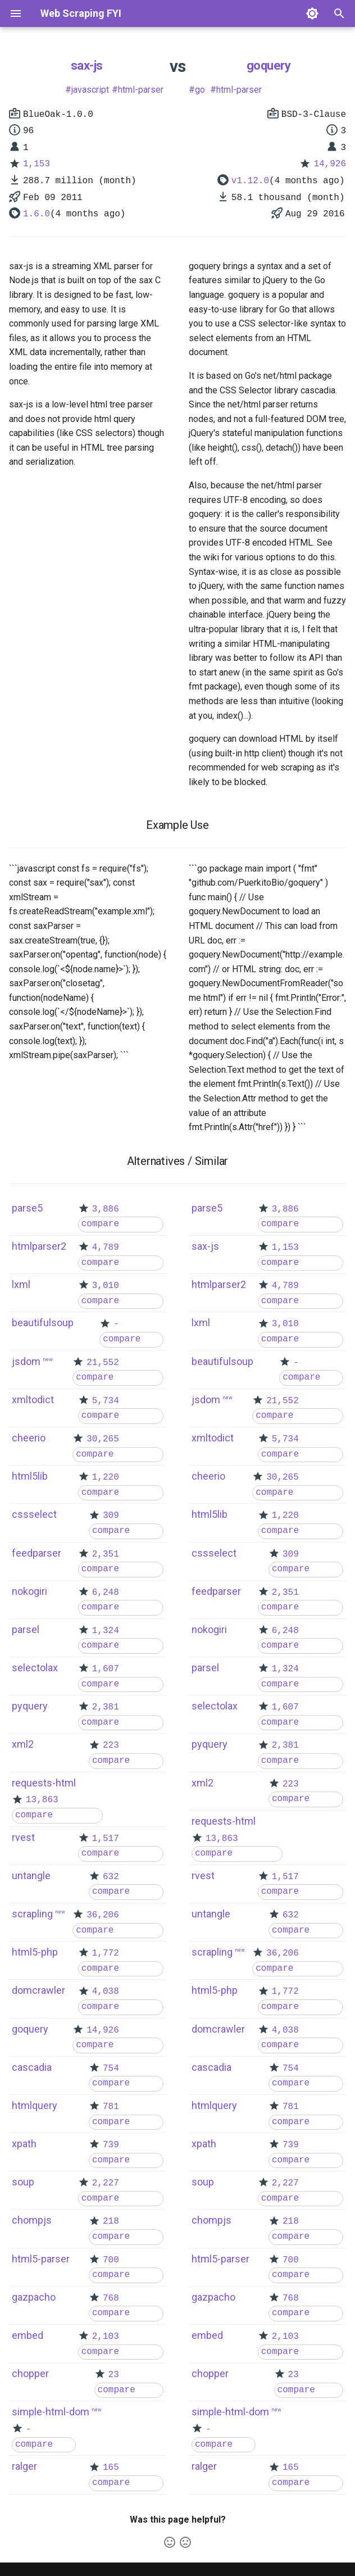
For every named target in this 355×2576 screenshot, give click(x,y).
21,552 (103, 1363)
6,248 (105, 1592)
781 (111, 2107)
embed (27, 2335)
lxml (21, 1284)
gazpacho (34, 2297)
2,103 (105, 2336)
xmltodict (33, 1399)
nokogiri (29, 1591)
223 (111, 1745)
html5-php (35, 1952)
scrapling (32, 1914)
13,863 (42, 1800)
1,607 (105, 1669)
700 (111, 2260)
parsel (25, 1629)
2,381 (105, 1707)
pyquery (30, 1706)
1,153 (36, 164)
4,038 (105, 1991)
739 (111, 2145)
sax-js (87, 65)
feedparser (36, 1553)
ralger (24, 2466)
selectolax (35, 1668)
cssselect (34, 1514)
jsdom (26, 1361)
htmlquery (34, 2105)
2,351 (105, 1554)
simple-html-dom (50, 2412)
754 (111, 2068)
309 (111, 1515)
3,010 (105, 1286)
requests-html (44, 1783)
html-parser (140, 89)
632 (111, 1877)
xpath (24, 2143)
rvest (23, 1837)
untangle (31, 1875)
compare (100, 1224)
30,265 (103, 1439)
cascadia (32, 2067)
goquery (269, 65)
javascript (90, 89)
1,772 (105, 1953)
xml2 (23, 1744)
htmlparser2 (39, 1246)
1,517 (105, 1839)
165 (111, 2467)
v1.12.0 (250, 181)
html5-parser (41, 2259)
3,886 (105, 1209)
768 (111, 2298)
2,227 (105, 2183)
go (200, 89)
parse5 (27, 1208)
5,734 (105, 1401)
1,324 (105, 1631)
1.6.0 (36, 214)
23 (113, 2375)
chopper (30, 2373)
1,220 (105, 1477)
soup (23, 2182)
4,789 (105, 1247)
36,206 (103, 1915)
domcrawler (38, 1990)
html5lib (30, 1476)
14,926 (329, 164)
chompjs (32, 2220)
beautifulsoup (43, 1322)
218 (111, 2221)
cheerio (28, 1438)
